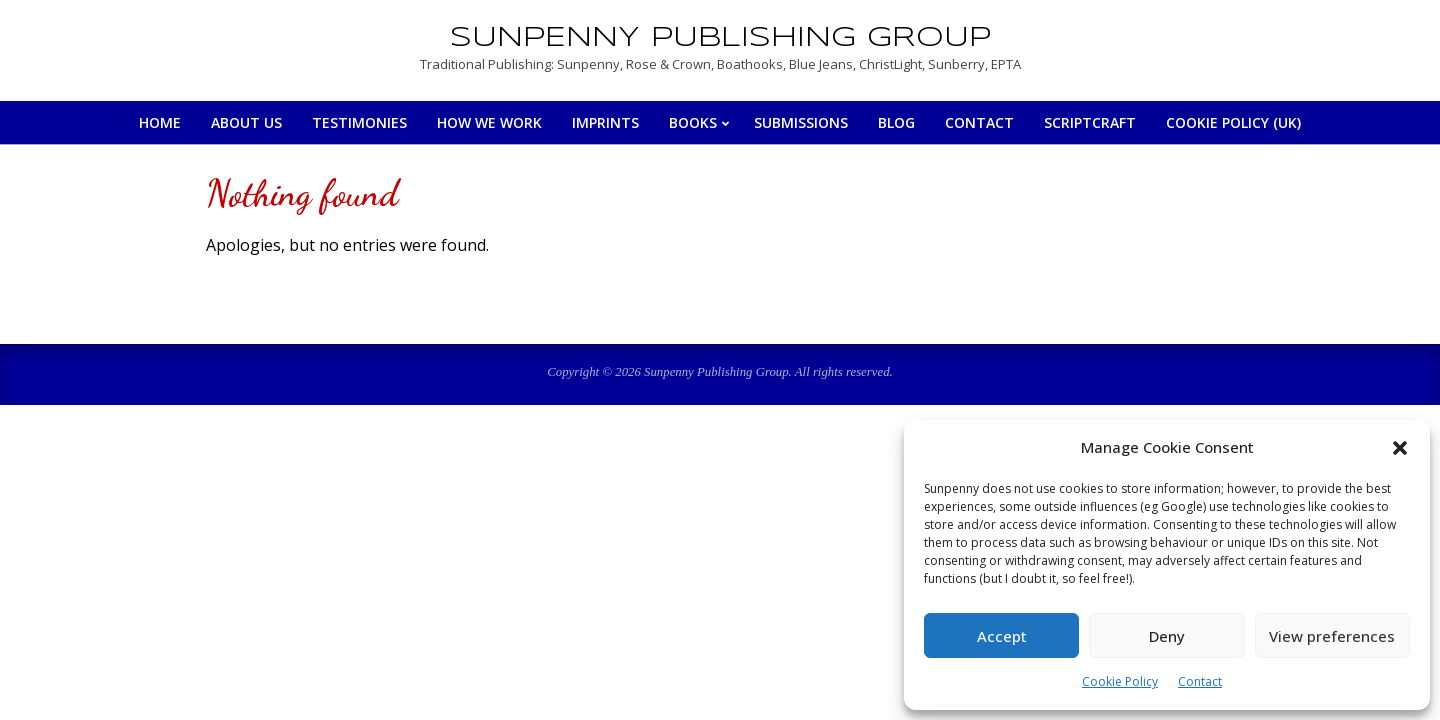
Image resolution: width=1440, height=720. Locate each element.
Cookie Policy (1120, 681)
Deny (1167, 636)
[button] (1400, 448)
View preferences (1332, 636)
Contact (1200, 681)
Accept (1002, 636)
